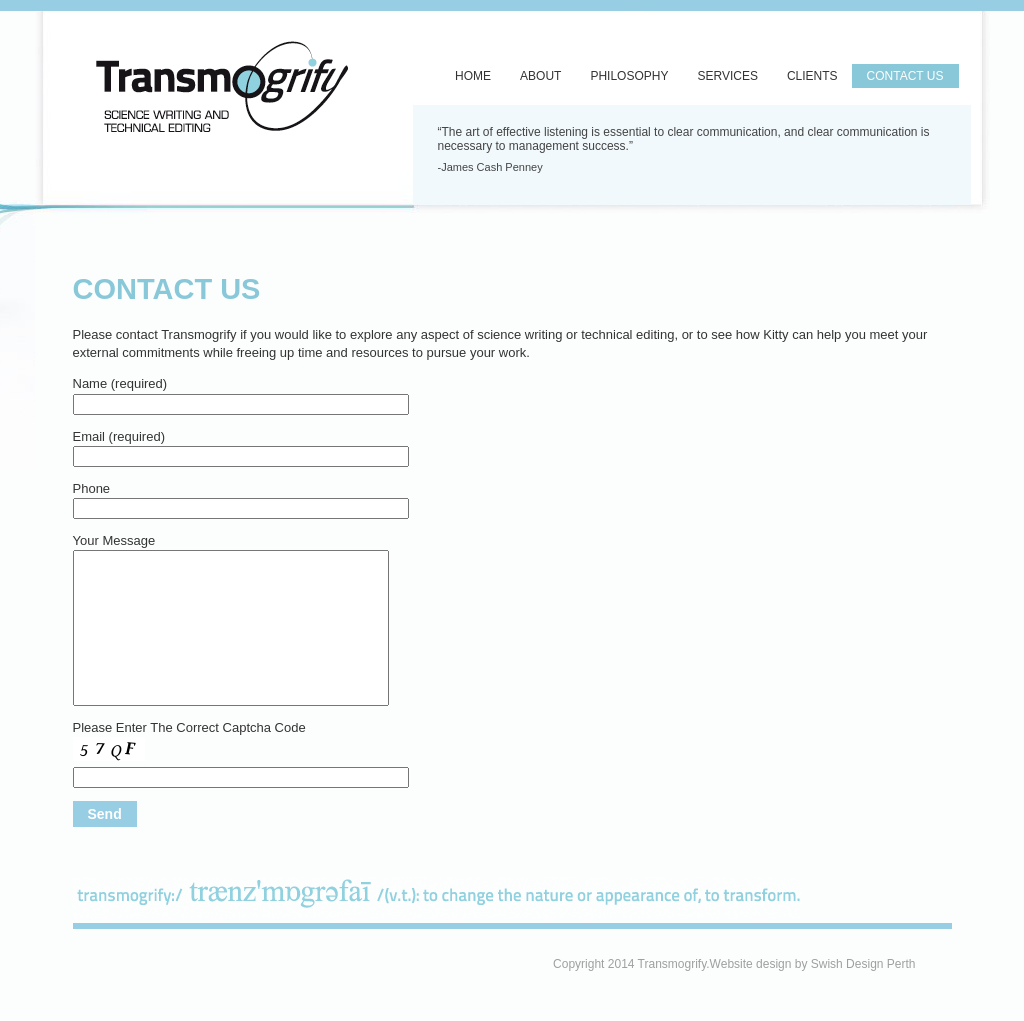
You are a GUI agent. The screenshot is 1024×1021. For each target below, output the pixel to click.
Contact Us (905, 76)
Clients (812, 76)
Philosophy (629, 76)
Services (727, 76)
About (540, 76)
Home (473, 76)
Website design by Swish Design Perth (813, 964)
